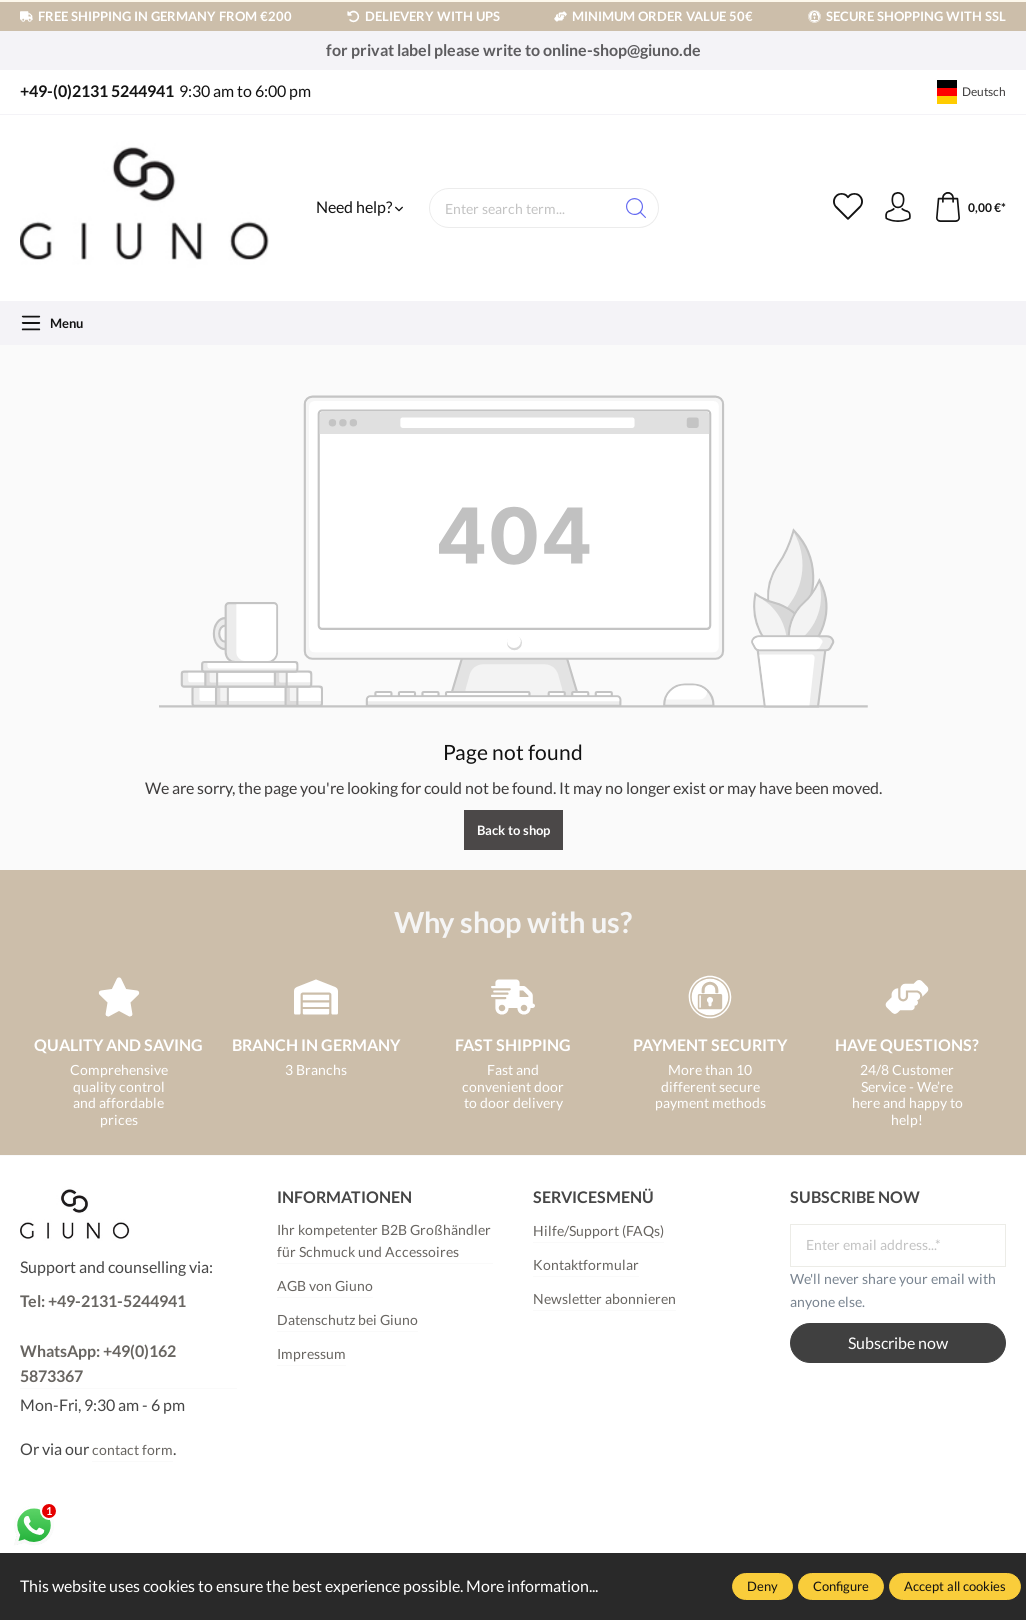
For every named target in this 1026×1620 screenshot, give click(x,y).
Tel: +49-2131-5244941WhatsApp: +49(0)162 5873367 (103, 1338)
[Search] (636, 208)
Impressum (311, 1353)
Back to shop (513, 830)
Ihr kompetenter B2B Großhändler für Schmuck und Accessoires (384, 1240)
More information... (532, 1586)
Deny (762, 1586)
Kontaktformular (586, 1264)
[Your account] (898, 208)
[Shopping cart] (969, 208)
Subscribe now (898, 1343)
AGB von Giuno (325, 1285)
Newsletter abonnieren (604, 1298)
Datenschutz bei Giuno (347, 1319)
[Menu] (51, 323)
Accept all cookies (955, 1586)
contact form (132, 1449)
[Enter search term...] (522, 208)
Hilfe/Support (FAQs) (598, 1230)
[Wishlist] (848, 208)
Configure (841, 1586)
